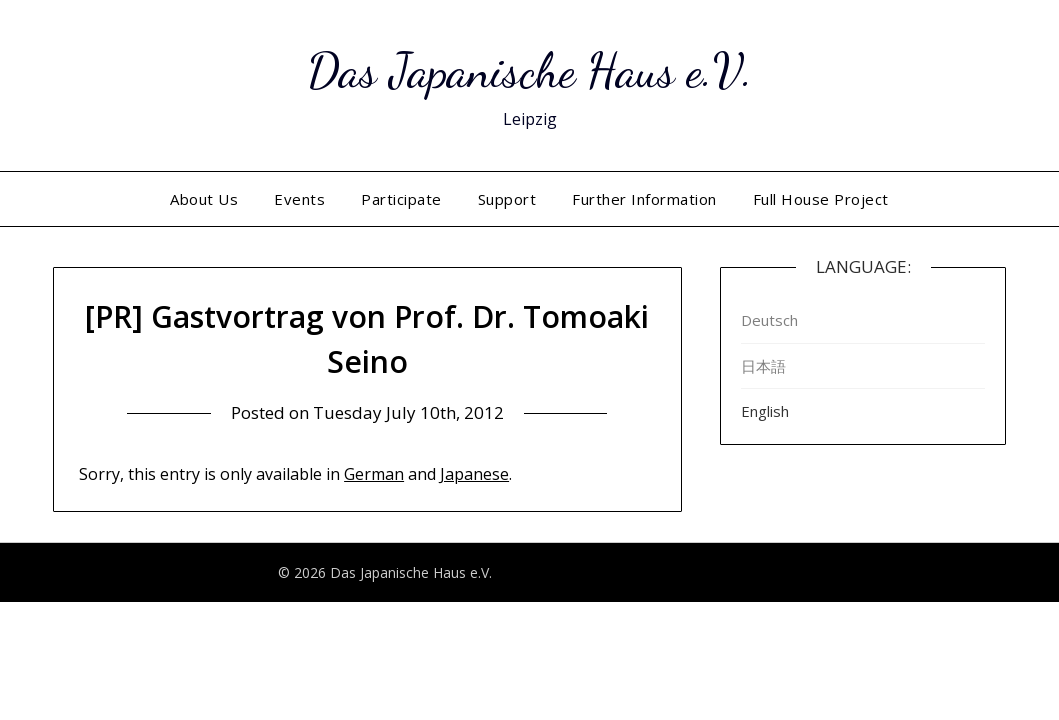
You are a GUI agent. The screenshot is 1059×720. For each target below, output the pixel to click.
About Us (204, 199)
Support (507, 199)
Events (299, 199)
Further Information (644, 199)
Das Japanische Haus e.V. (530, 70)
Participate (401, 199)
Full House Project (821, 199)
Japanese (474, 474)
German (374, 474)
